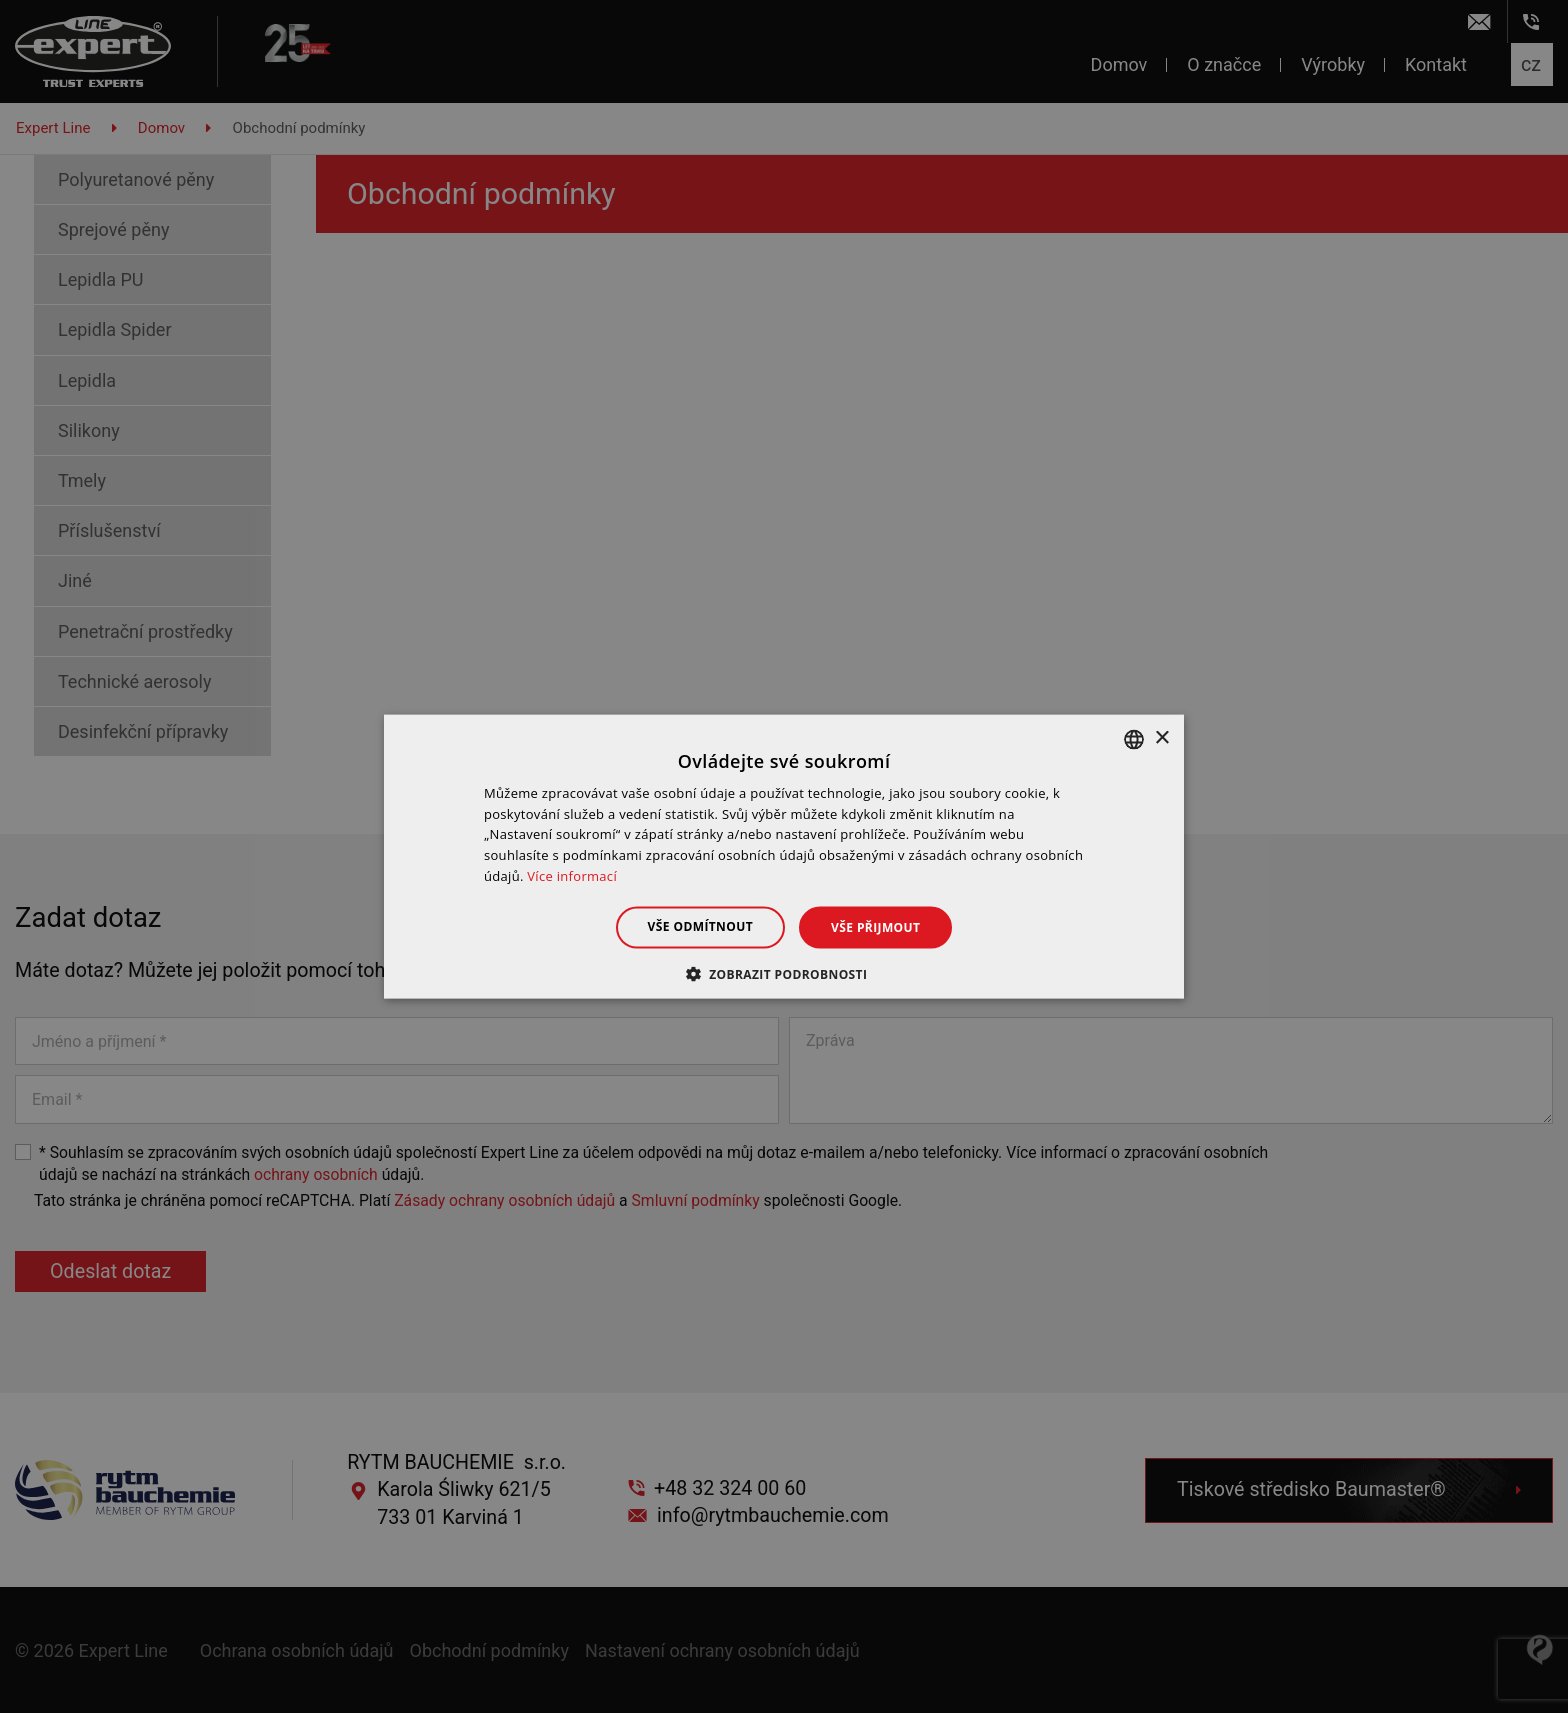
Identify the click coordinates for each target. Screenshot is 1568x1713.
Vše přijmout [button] (875, 926)
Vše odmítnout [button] (700, 925)
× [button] (1161, 738)
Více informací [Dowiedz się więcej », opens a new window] (572, 876)
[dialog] (784, 856)
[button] (784, 974)
